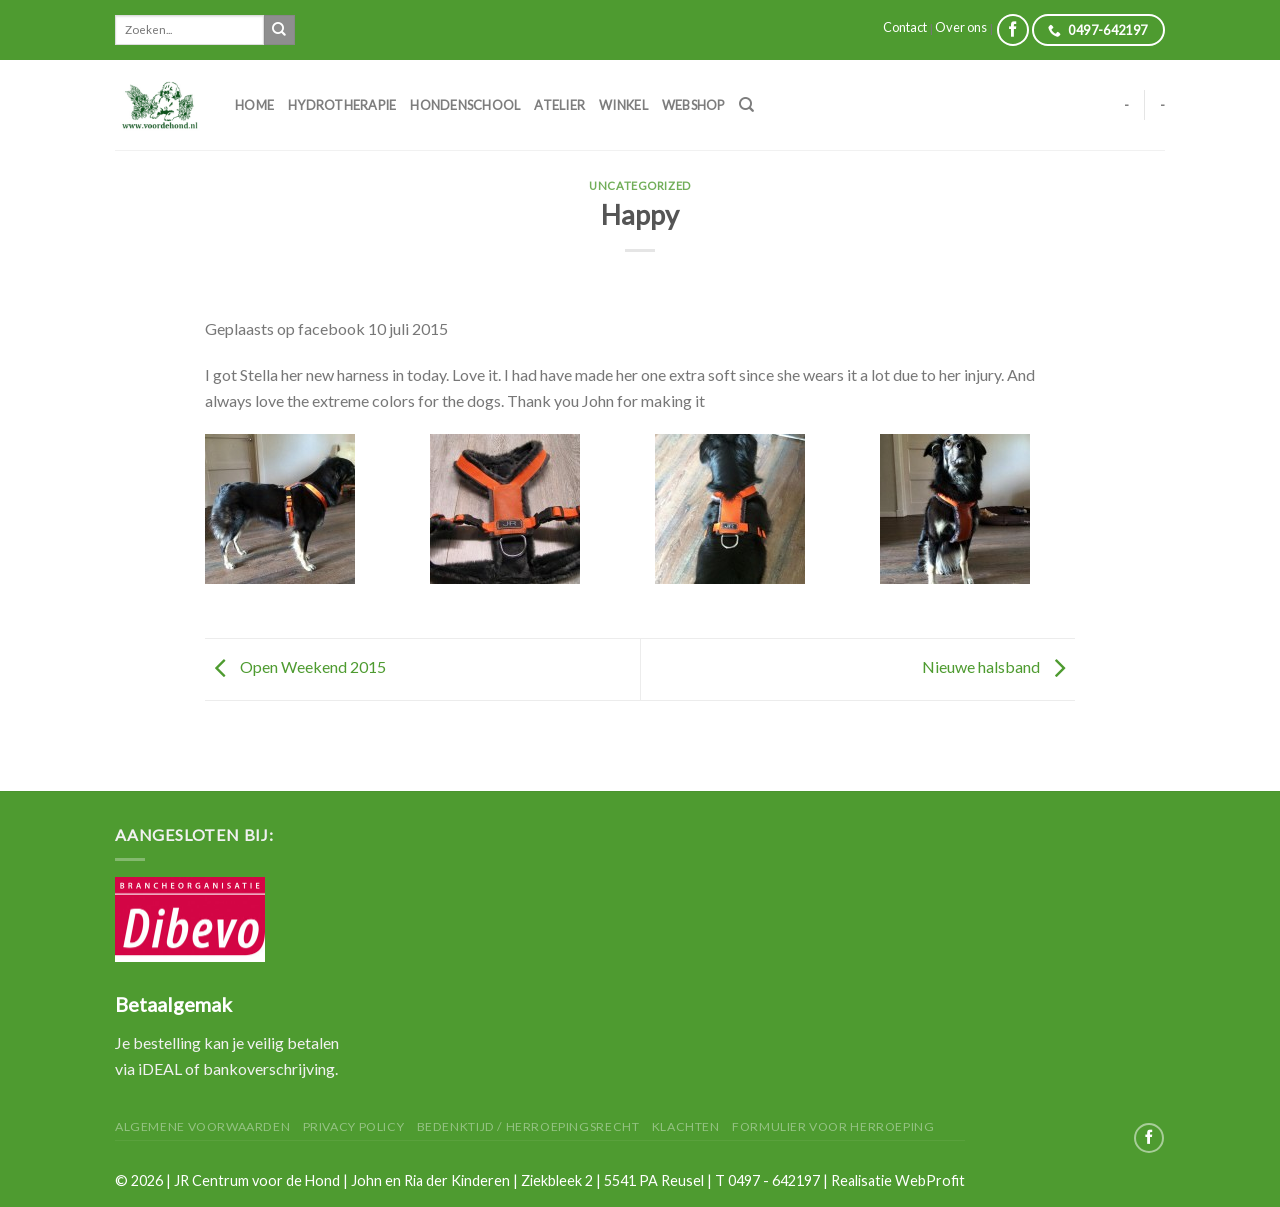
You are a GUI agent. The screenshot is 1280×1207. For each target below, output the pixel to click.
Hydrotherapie (342, 105)
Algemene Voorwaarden (202, 1126)
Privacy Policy (354, 1126)
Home (254, 105)
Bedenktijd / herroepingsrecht (528, 1126)
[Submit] (279, 30)
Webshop (693, 105)
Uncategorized (639, 185)
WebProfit (930, 1180)
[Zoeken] (746, 105)
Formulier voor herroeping (833, 1126)
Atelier (559, 105)
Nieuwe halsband (998, 667)
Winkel (623, 105)
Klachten (686, 1126)
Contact (905, 27)
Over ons (961, 27)
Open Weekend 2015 (295, 667)
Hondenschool (465, 105)
